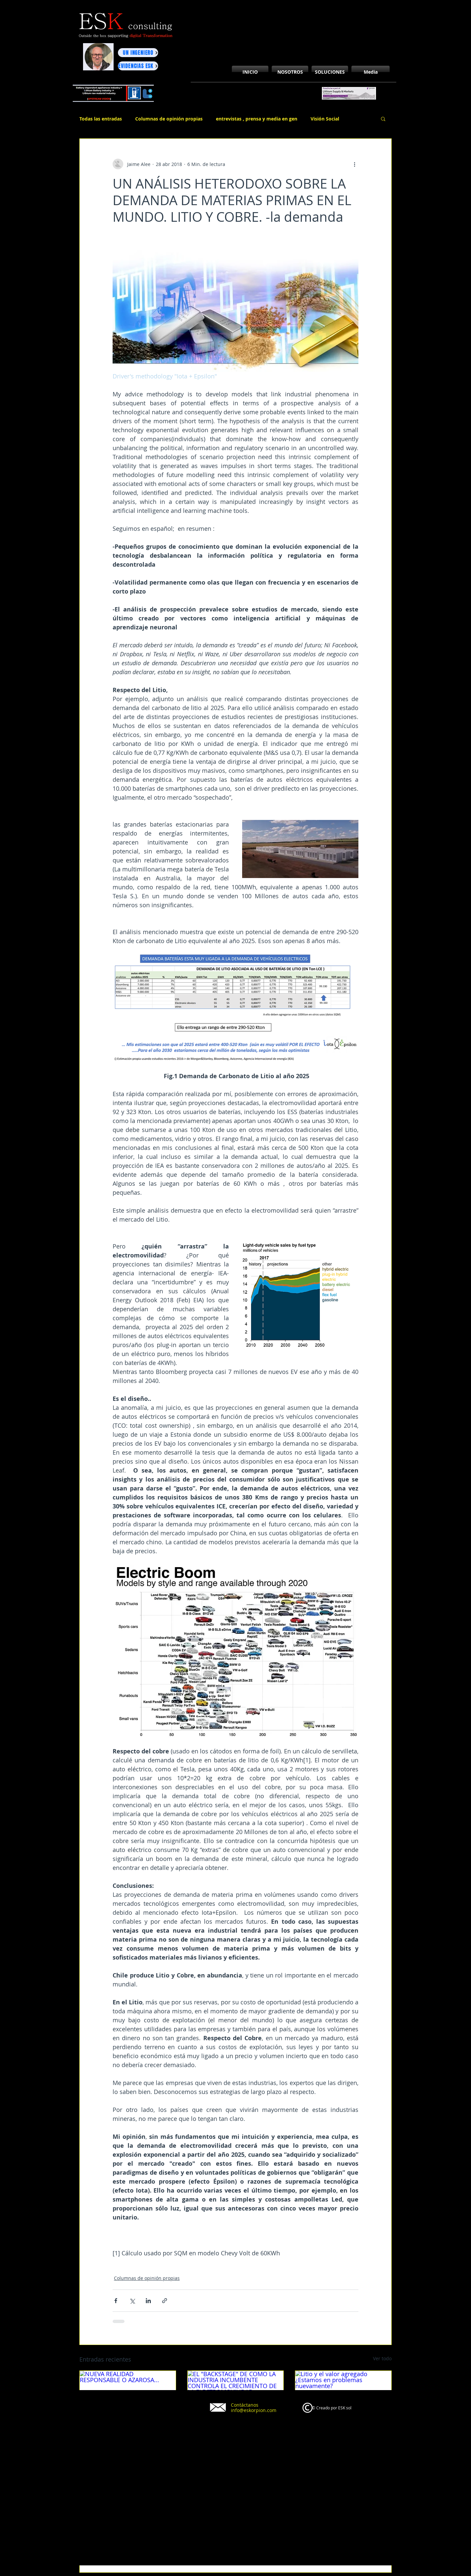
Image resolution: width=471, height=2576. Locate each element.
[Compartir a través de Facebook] (116, 2300)
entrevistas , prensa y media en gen (256, 118)
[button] (383, 118)
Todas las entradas (100, 118)
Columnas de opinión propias (169, 118)
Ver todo (382, 2358)
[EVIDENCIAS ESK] (138, 65)
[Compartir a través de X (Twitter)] (132, 2300)
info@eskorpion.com (253, 2410)
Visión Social (325, 118)
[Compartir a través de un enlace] (164, 2300)
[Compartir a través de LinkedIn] (148, 2300)
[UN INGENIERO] (138, 52)
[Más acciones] (354, 164)
